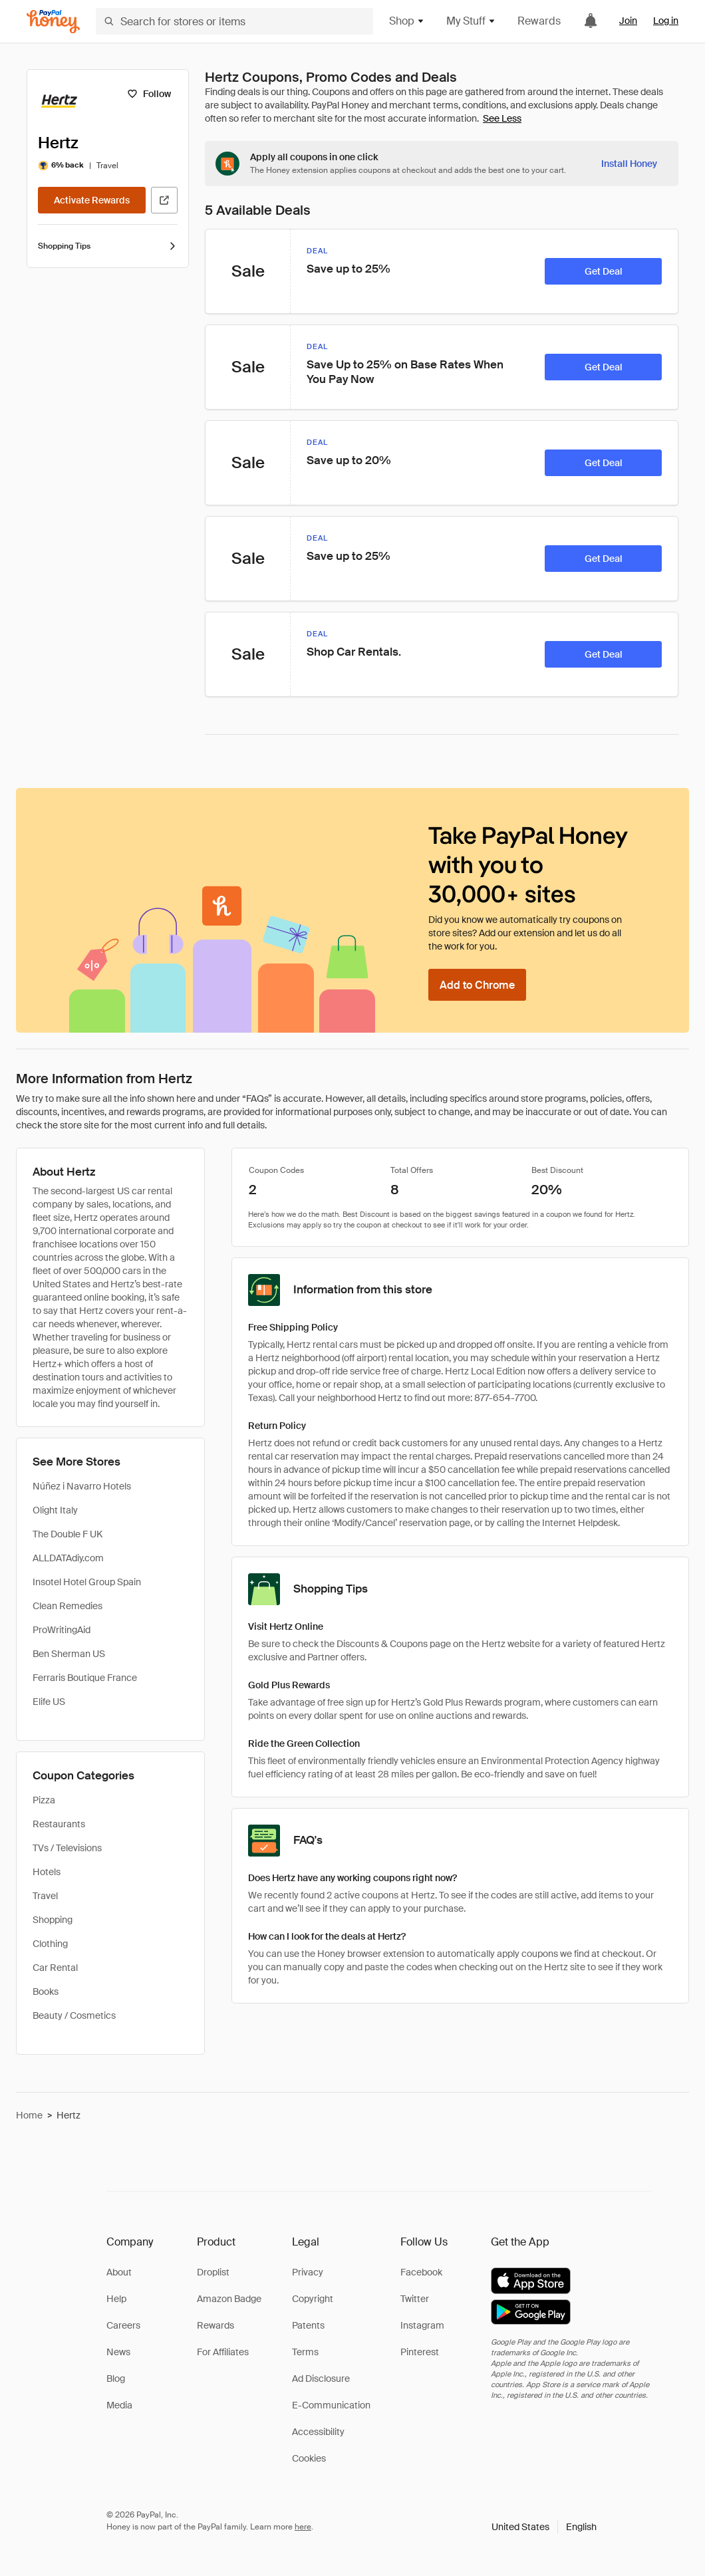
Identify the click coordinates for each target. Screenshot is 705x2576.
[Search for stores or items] (234, 21)
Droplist (213, 2272)
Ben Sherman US (69, 1654)
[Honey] (53, 21)
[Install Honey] (629, 163)
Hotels (47, 1872)
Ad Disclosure (321, 2378)
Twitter (414, 2299)
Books (46, 1991)
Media (119, 2405)
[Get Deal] (603, 271)
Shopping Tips (108, 246)
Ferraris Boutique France (85, 1678)
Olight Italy (55, 1510)
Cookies (309, 2458)
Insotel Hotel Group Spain (87, 1582)
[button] (544, 2526)
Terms (305, 2352)
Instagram (422, 2325)
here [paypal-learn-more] (303, 2526)
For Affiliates (223, 2352)
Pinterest (419, 2352)
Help (116, 2299)
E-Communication (331, 2405)
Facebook (421, 2272)
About (119, 2272)
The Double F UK (67, 1534)
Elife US (49, 1702)
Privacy (307, 2272)
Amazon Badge (229, 2299)
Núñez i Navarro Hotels (82, 1486)
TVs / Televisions (67, 1848)
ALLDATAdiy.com (68, 1558)
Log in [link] (665, 21)
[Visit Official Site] (164, 200)
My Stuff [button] (471, 21)
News (118, 2352)
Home (29, 2115)
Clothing (50, 1944)
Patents (308, 2325)
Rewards (539, 21)
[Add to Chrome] (477, 985)
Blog (115, 2378)
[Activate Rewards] (92, 200)
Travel (45, 1896)
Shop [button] (407, 21)
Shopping (52, 1920)
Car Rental (55, 1968)
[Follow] (149, 93)
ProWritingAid (61, 1630)
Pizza (44, 1800)
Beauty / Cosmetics (74, 2015)
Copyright (312, 2299)
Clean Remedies (67, 1606)
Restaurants (59, 1824)
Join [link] (628, 21)
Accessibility (318, 2432)
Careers (123, 2325)
